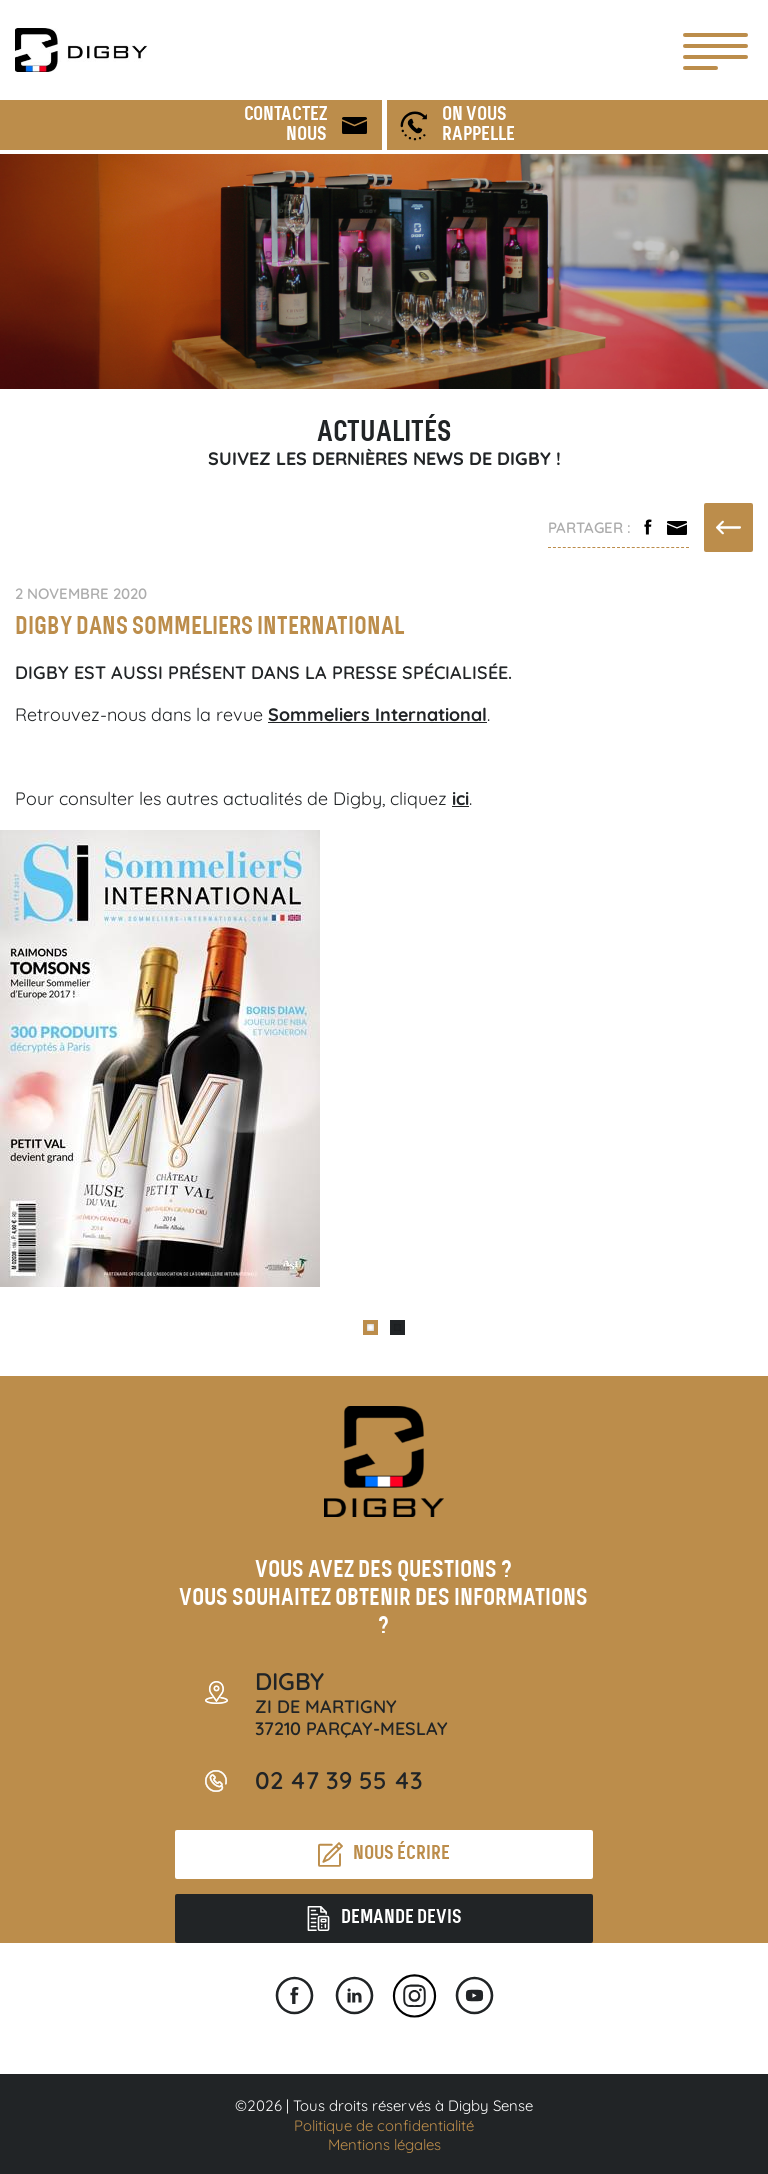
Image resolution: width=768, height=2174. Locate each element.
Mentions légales (384, 2144)
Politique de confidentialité (384, 2125)
